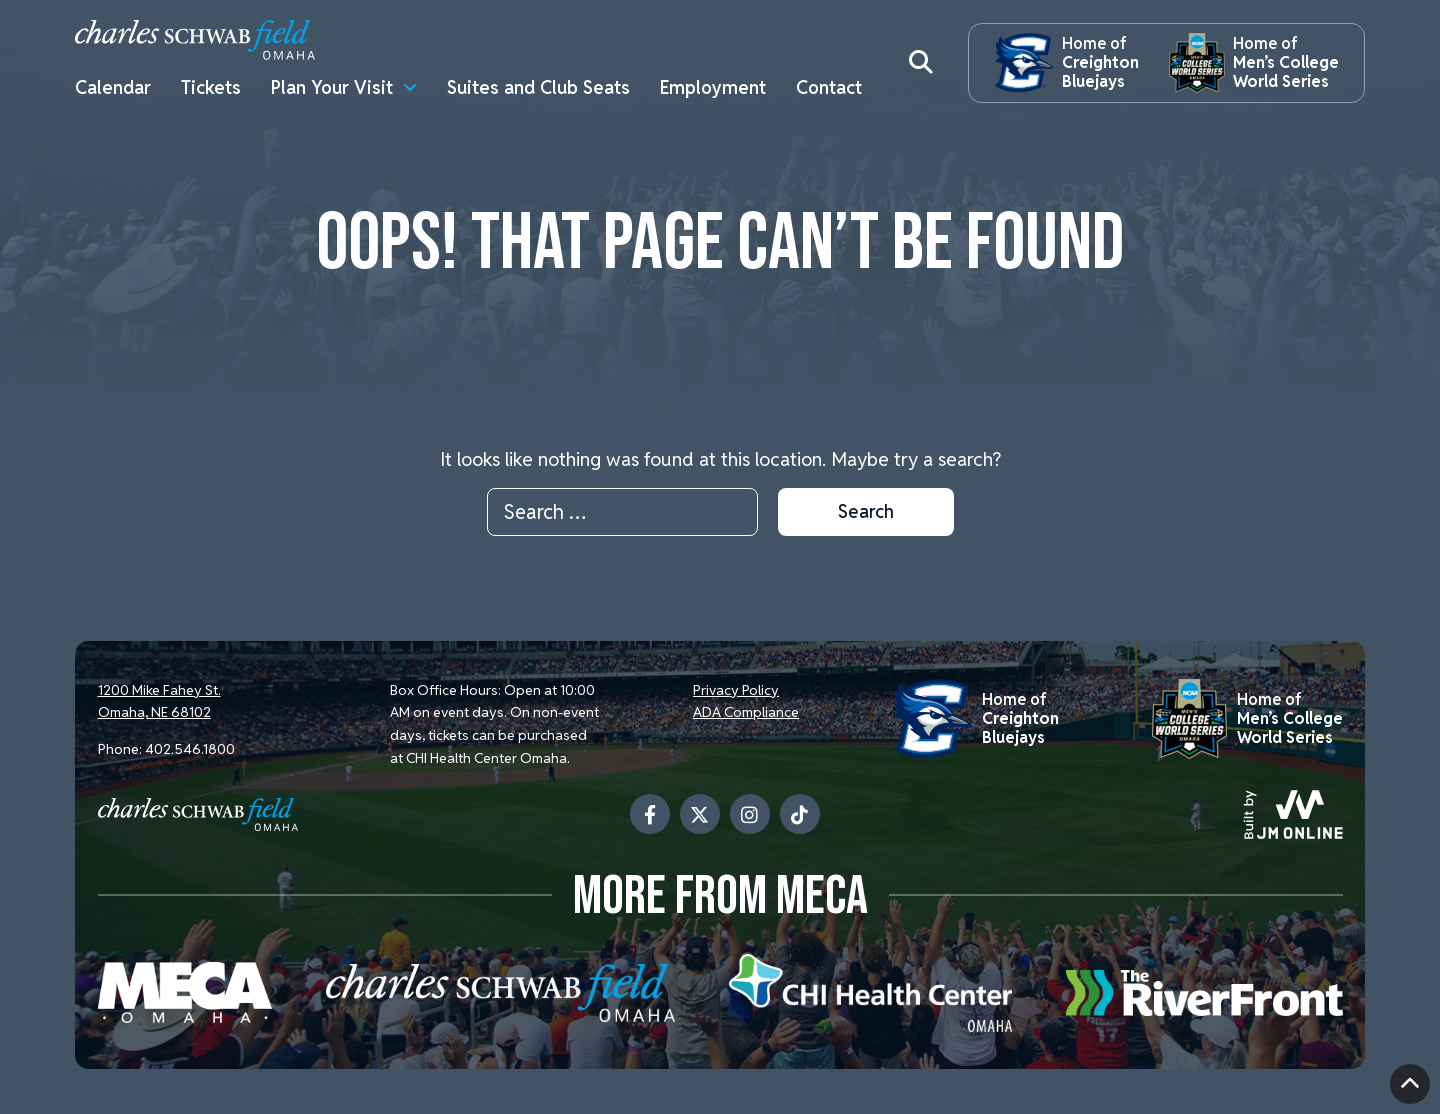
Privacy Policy (736, 690)
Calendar (113, 87)
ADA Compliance (746, 712)
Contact (829, 87)
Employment (713, 87)
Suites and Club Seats (538, 87)
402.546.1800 (190, 749)
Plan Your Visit (332, 87)
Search (866, 511)
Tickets (211, 87)
